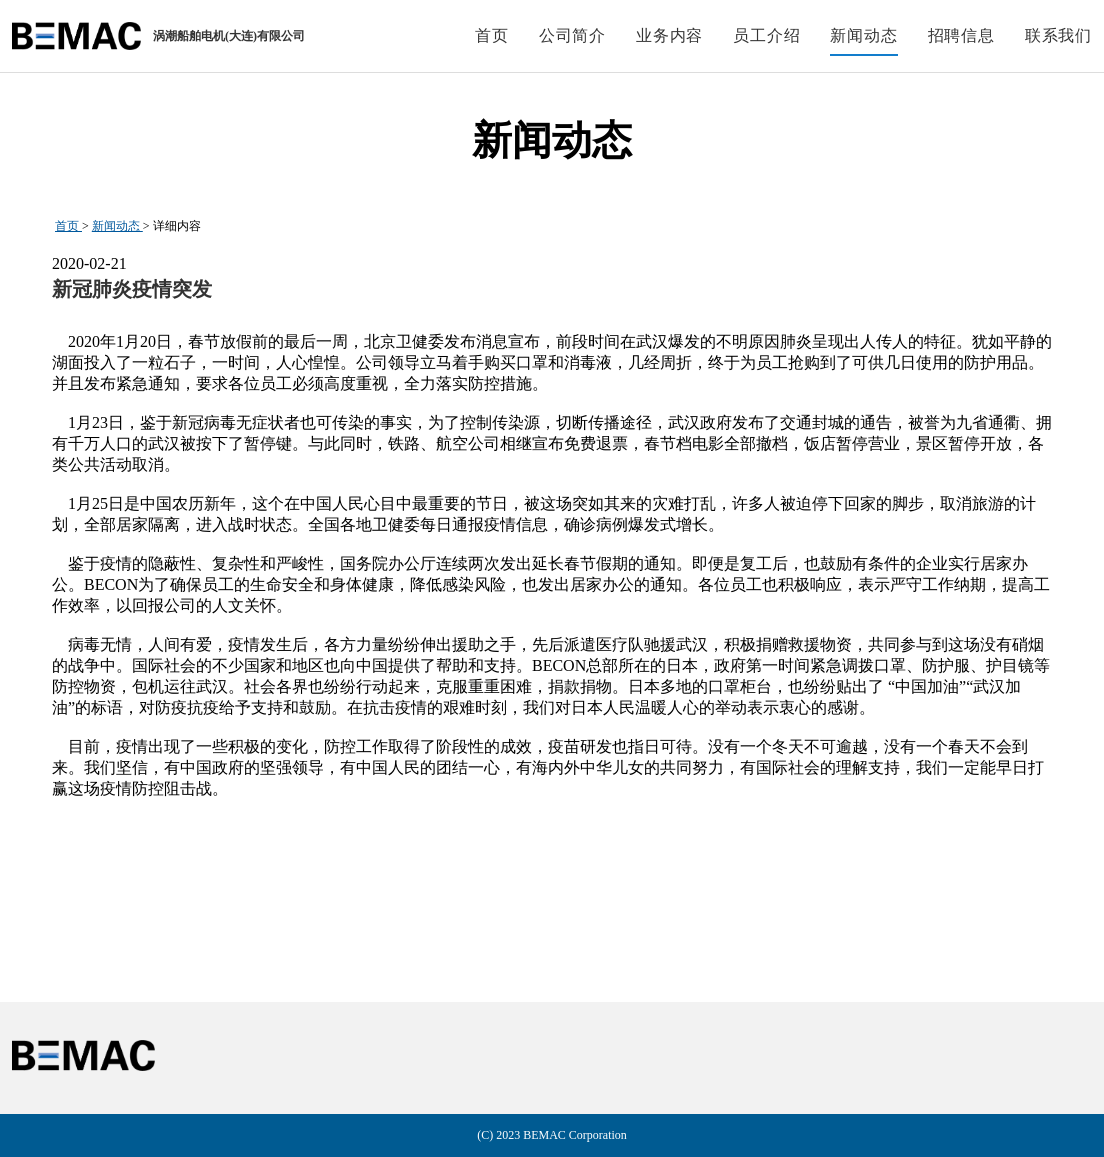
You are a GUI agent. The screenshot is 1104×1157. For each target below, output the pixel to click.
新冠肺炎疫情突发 (132, 289)
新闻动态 (117, 226)
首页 (68, 226)
